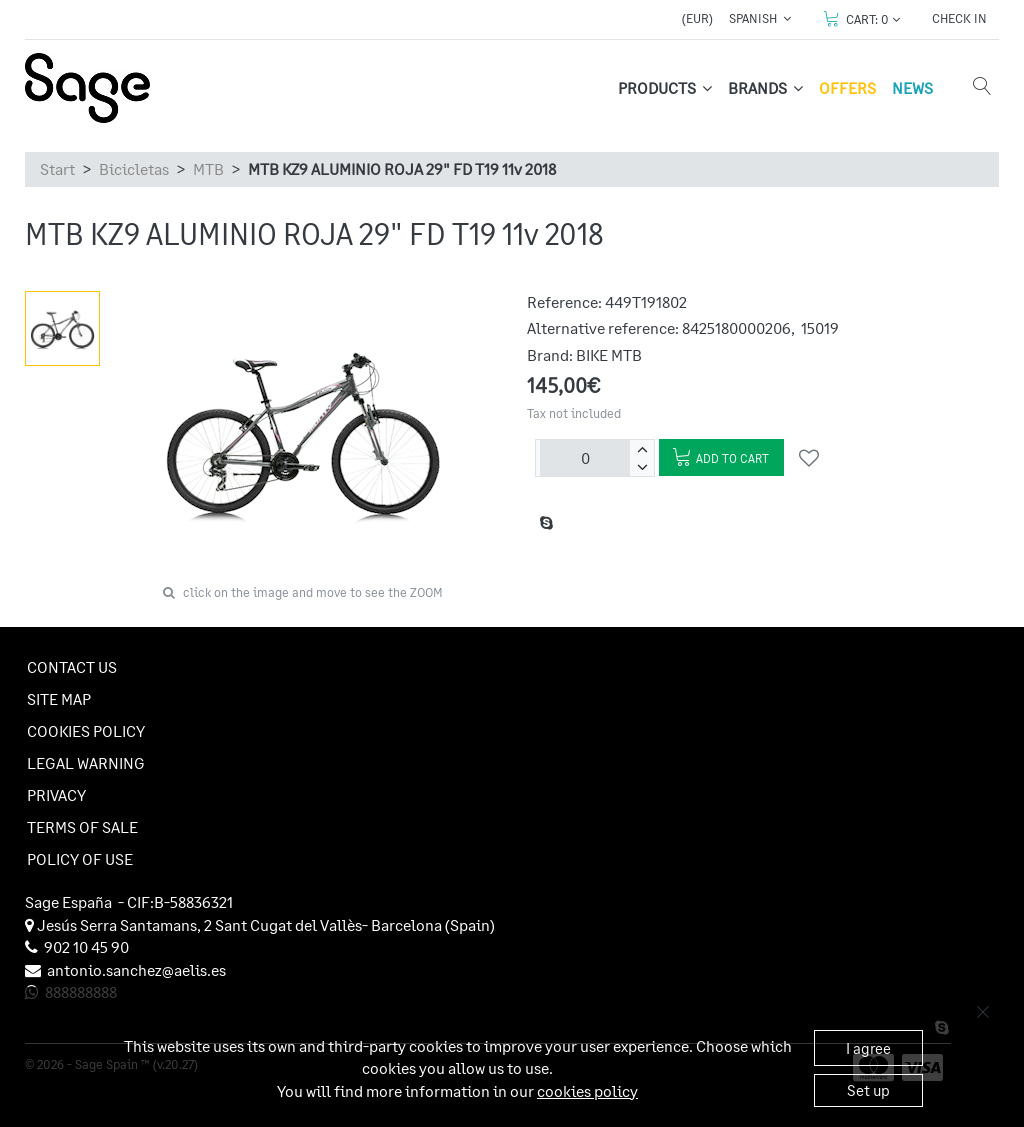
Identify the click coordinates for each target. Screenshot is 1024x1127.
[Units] (585, 458)
